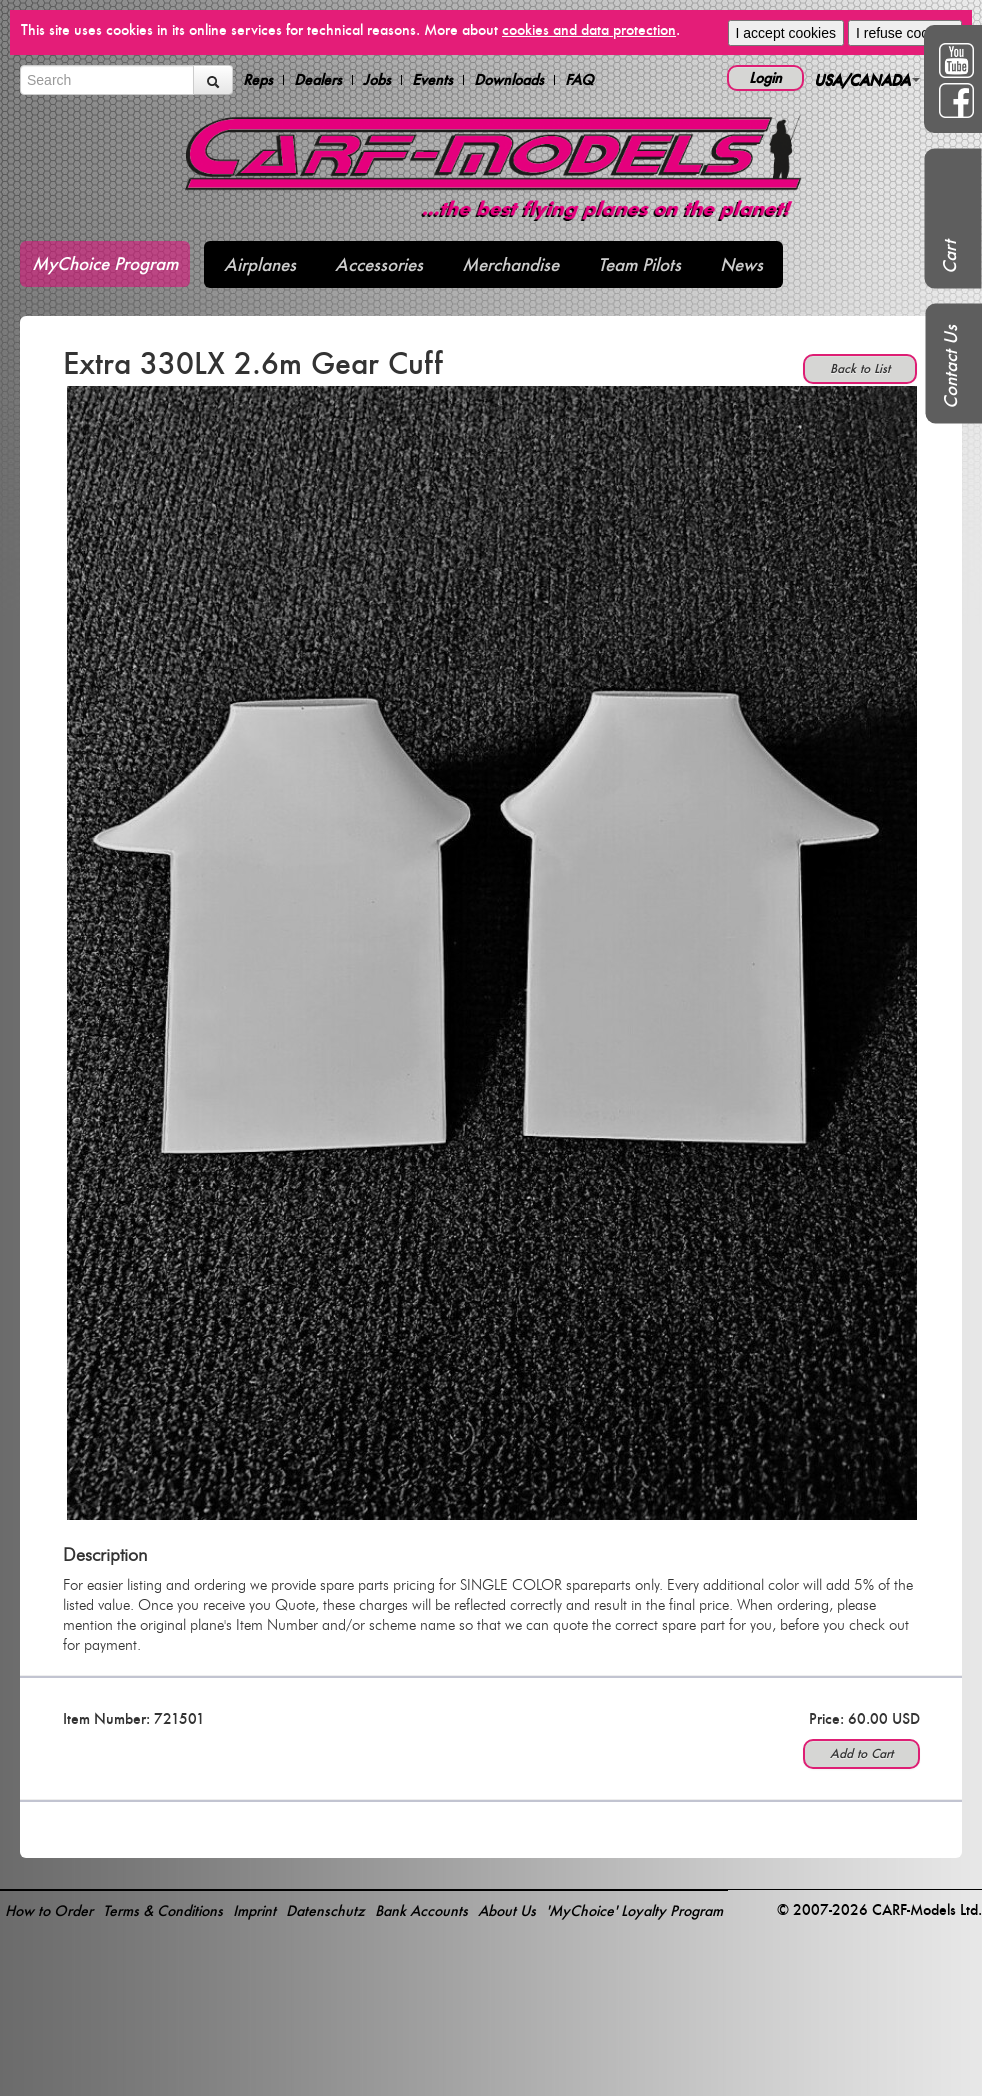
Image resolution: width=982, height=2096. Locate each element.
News (741, 264)
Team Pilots (639, 264)
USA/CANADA (867, 79)
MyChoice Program (105, 263)
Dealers (318, 80)
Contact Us (950, 367)
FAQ (579, 80)
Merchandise (510, 264)
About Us (507, 1910)
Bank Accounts (421, 1910)
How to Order (49, 1910)
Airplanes (260, 264)
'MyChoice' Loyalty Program (634, 1910)
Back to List (860, 368)
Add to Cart (861, 1753)
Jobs (377, 80)
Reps (258, 80)
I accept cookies (786, 33)
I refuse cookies (905, 33)
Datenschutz (325, 1910)
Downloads (509, 80)
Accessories (379, 264)
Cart (949, 257)
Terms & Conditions (163, 1910)
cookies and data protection (589, 29)
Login (765, 77)
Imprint (254, 1910)
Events (432, 80)
